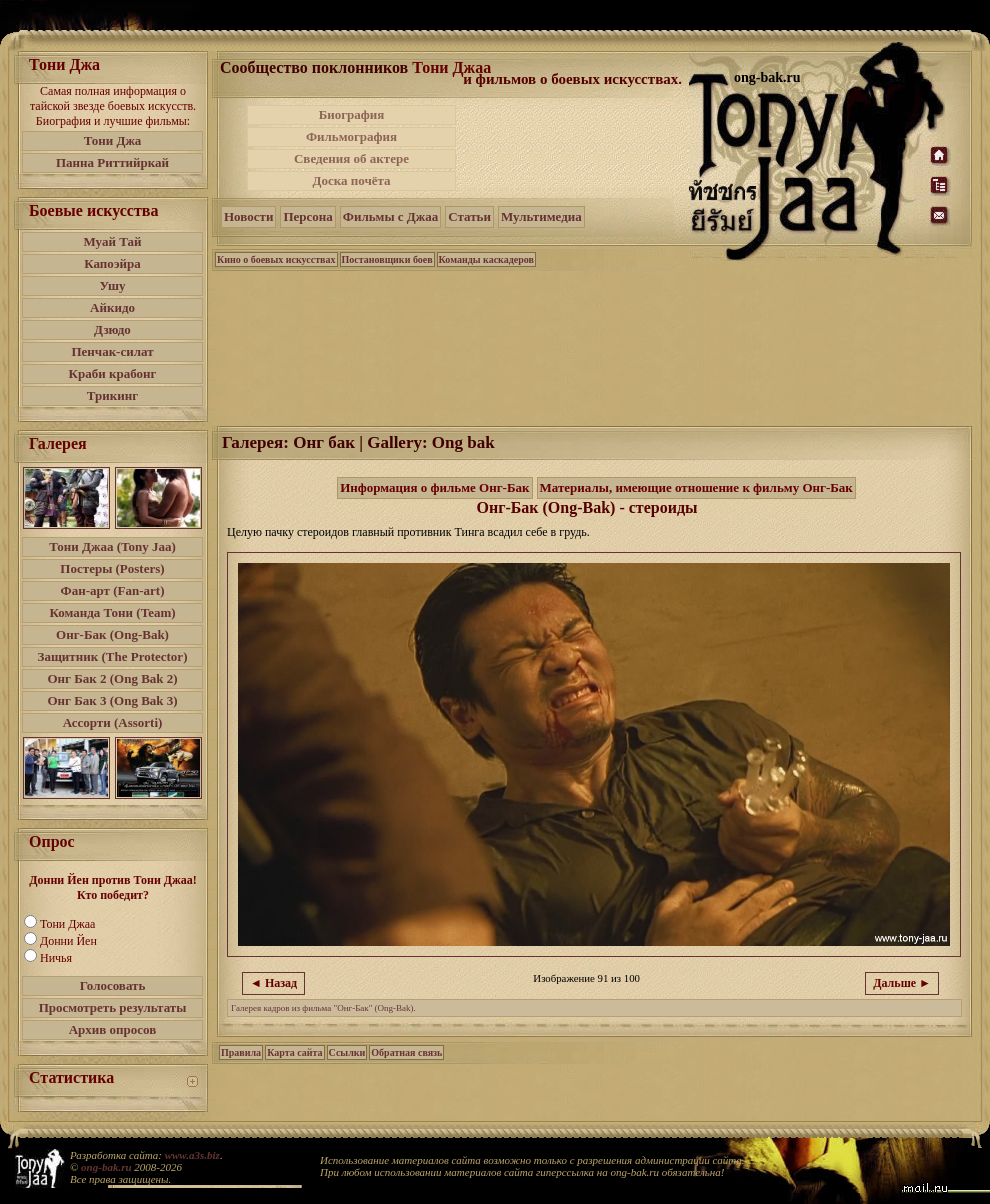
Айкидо (112, 307)
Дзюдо (112, 329)
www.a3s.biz (192, 1155)
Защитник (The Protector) (113, 656)
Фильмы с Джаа (390, 216)
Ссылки (347, 1052)
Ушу (113, 285)
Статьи (469, 216)
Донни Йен (68, 941)
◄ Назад (273, 983)
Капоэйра (112, 263)
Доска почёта (351, 180)
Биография (352, 114)
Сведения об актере (351, 158)
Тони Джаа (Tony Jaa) (112, 546)
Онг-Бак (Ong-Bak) (112, 634)
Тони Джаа (67, 924)
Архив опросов (113, 1029)
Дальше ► (902, 983)
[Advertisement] (574, 148)
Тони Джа (113, 140)
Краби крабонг (113, 373)
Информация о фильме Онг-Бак (434, 487)
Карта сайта (294, 1052)
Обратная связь (406, 1052)
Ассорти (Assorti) (113, 722)
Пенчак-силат (112, 351)
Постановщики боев (387, 259)
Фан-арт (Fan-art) (113, 590)
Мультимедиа (541, 216)
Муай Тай (112, 241)
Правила (241, 1052)
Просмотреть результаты (113, 1007)
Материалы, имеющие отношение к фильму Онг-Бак (696, 487)
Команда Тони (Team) (112, 612)
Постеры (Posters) (112, 568)
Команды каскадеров (486, 259)
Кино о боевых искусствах (276, 259)
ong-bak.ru (106, 1167)
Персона (307, 216)
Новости (248, 216)
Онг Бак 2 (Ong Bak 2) (112, 678)
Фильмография (351, 136)
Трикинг (112, 395)
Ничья (56, 958)
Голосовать (113, 985)
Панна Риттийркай (112, 162)
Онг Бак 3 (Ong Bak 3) (112, 700)
